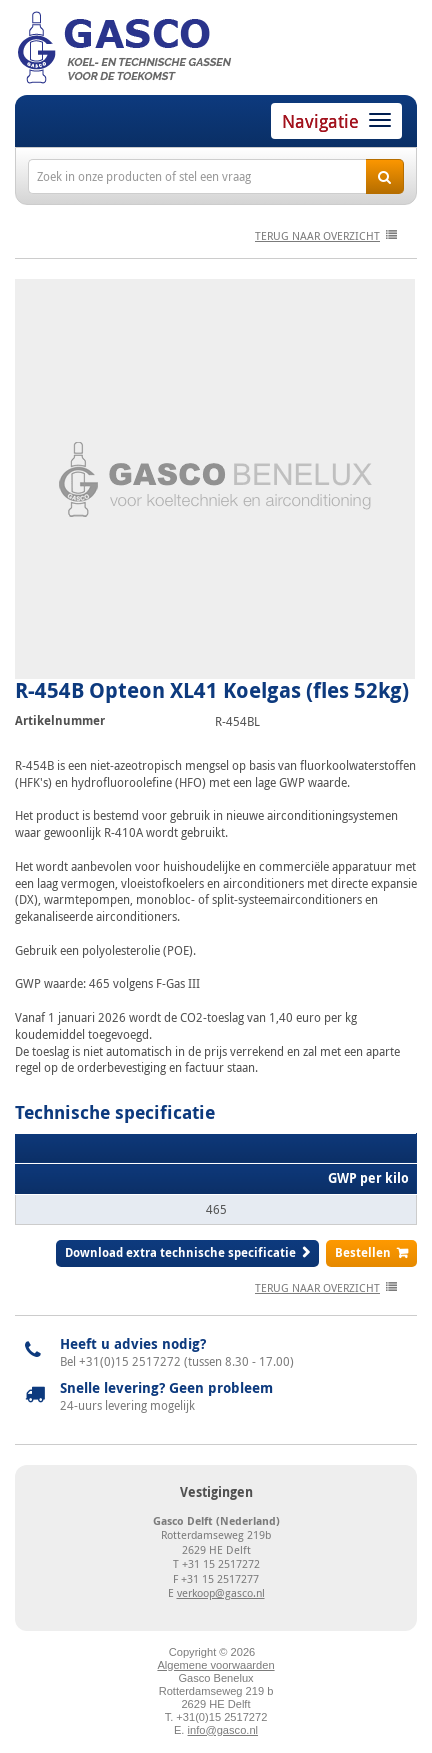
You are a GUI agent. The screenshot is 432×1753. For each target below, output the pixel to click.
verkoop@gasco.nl (221, 1592)
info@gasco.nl (223, 1730)
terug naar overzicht (317, 235)
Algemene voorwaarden (215, 1665)
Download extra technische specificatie (180, 1252)
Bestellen (363, 1252)
